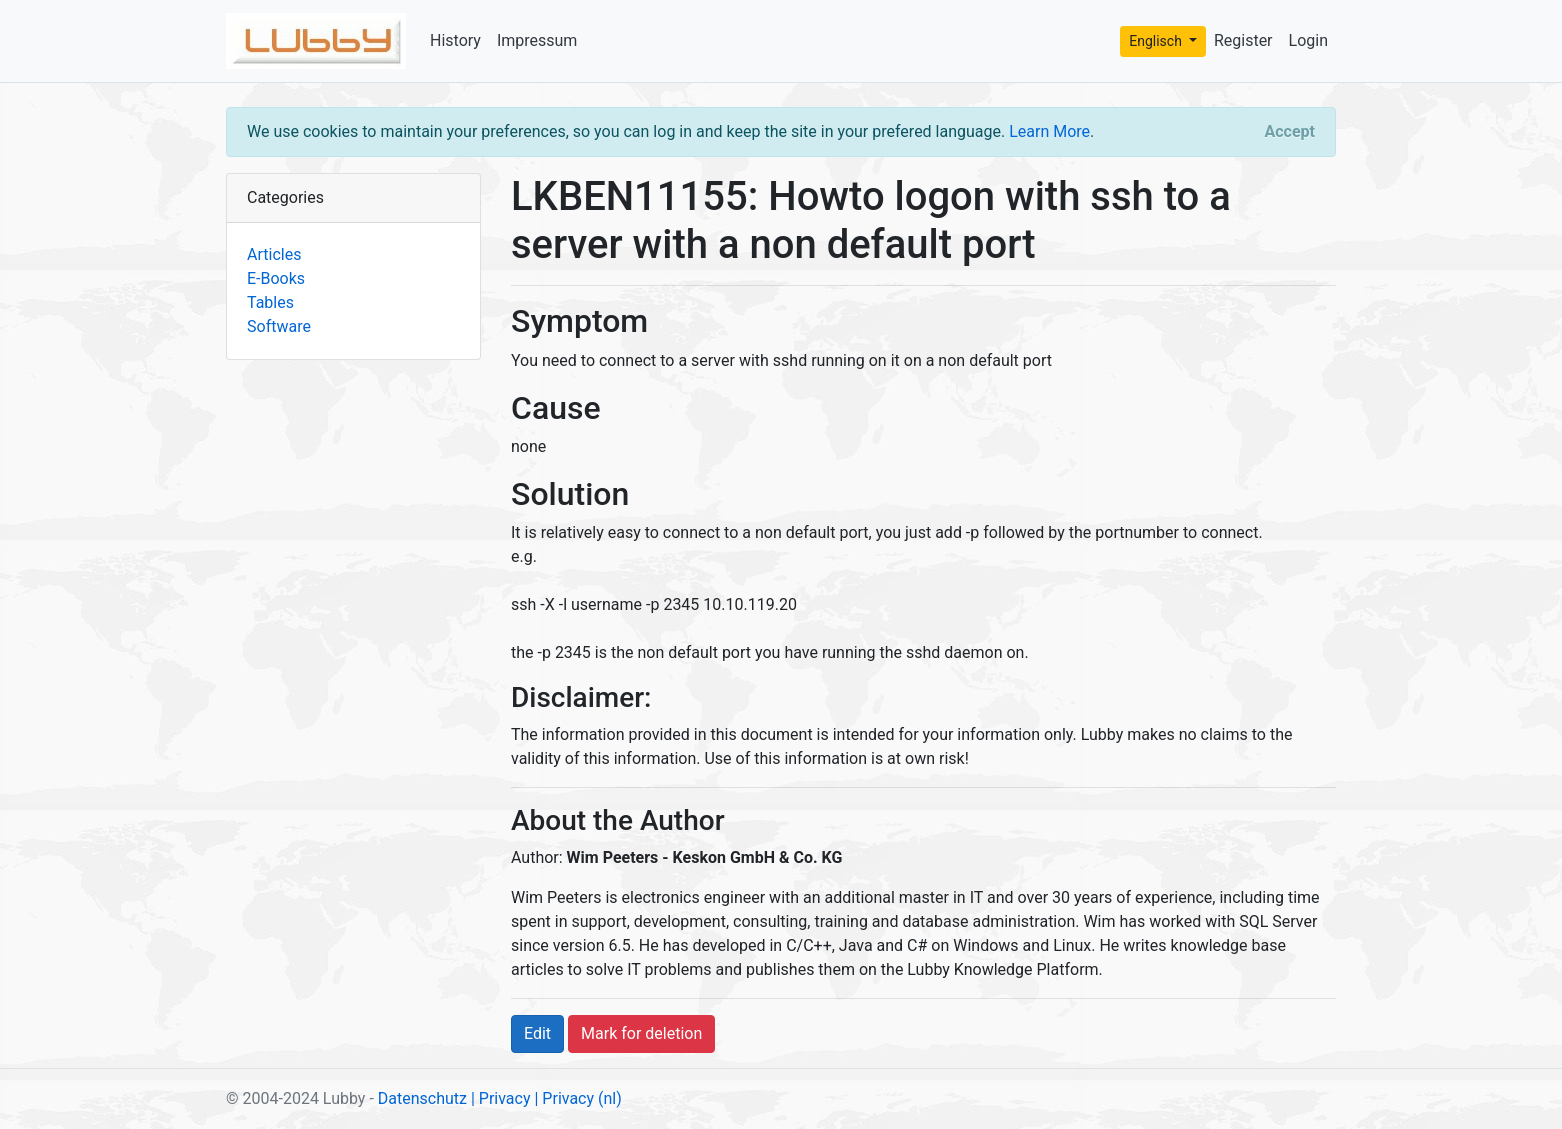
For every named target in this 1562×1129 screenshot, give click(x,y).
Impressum (537, 40)
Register (1243, 40)
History (455, 40)
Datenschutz (422, 1098)
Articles (274, 254)
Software (279, 326)
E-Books (276, 278)
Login (1308, 40)
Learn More (1049, 131)
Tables (270, 302)
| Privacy (501, 1098)
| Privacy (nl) (577, 1098)
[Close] (1290, 132)
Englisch (1157, 41)
